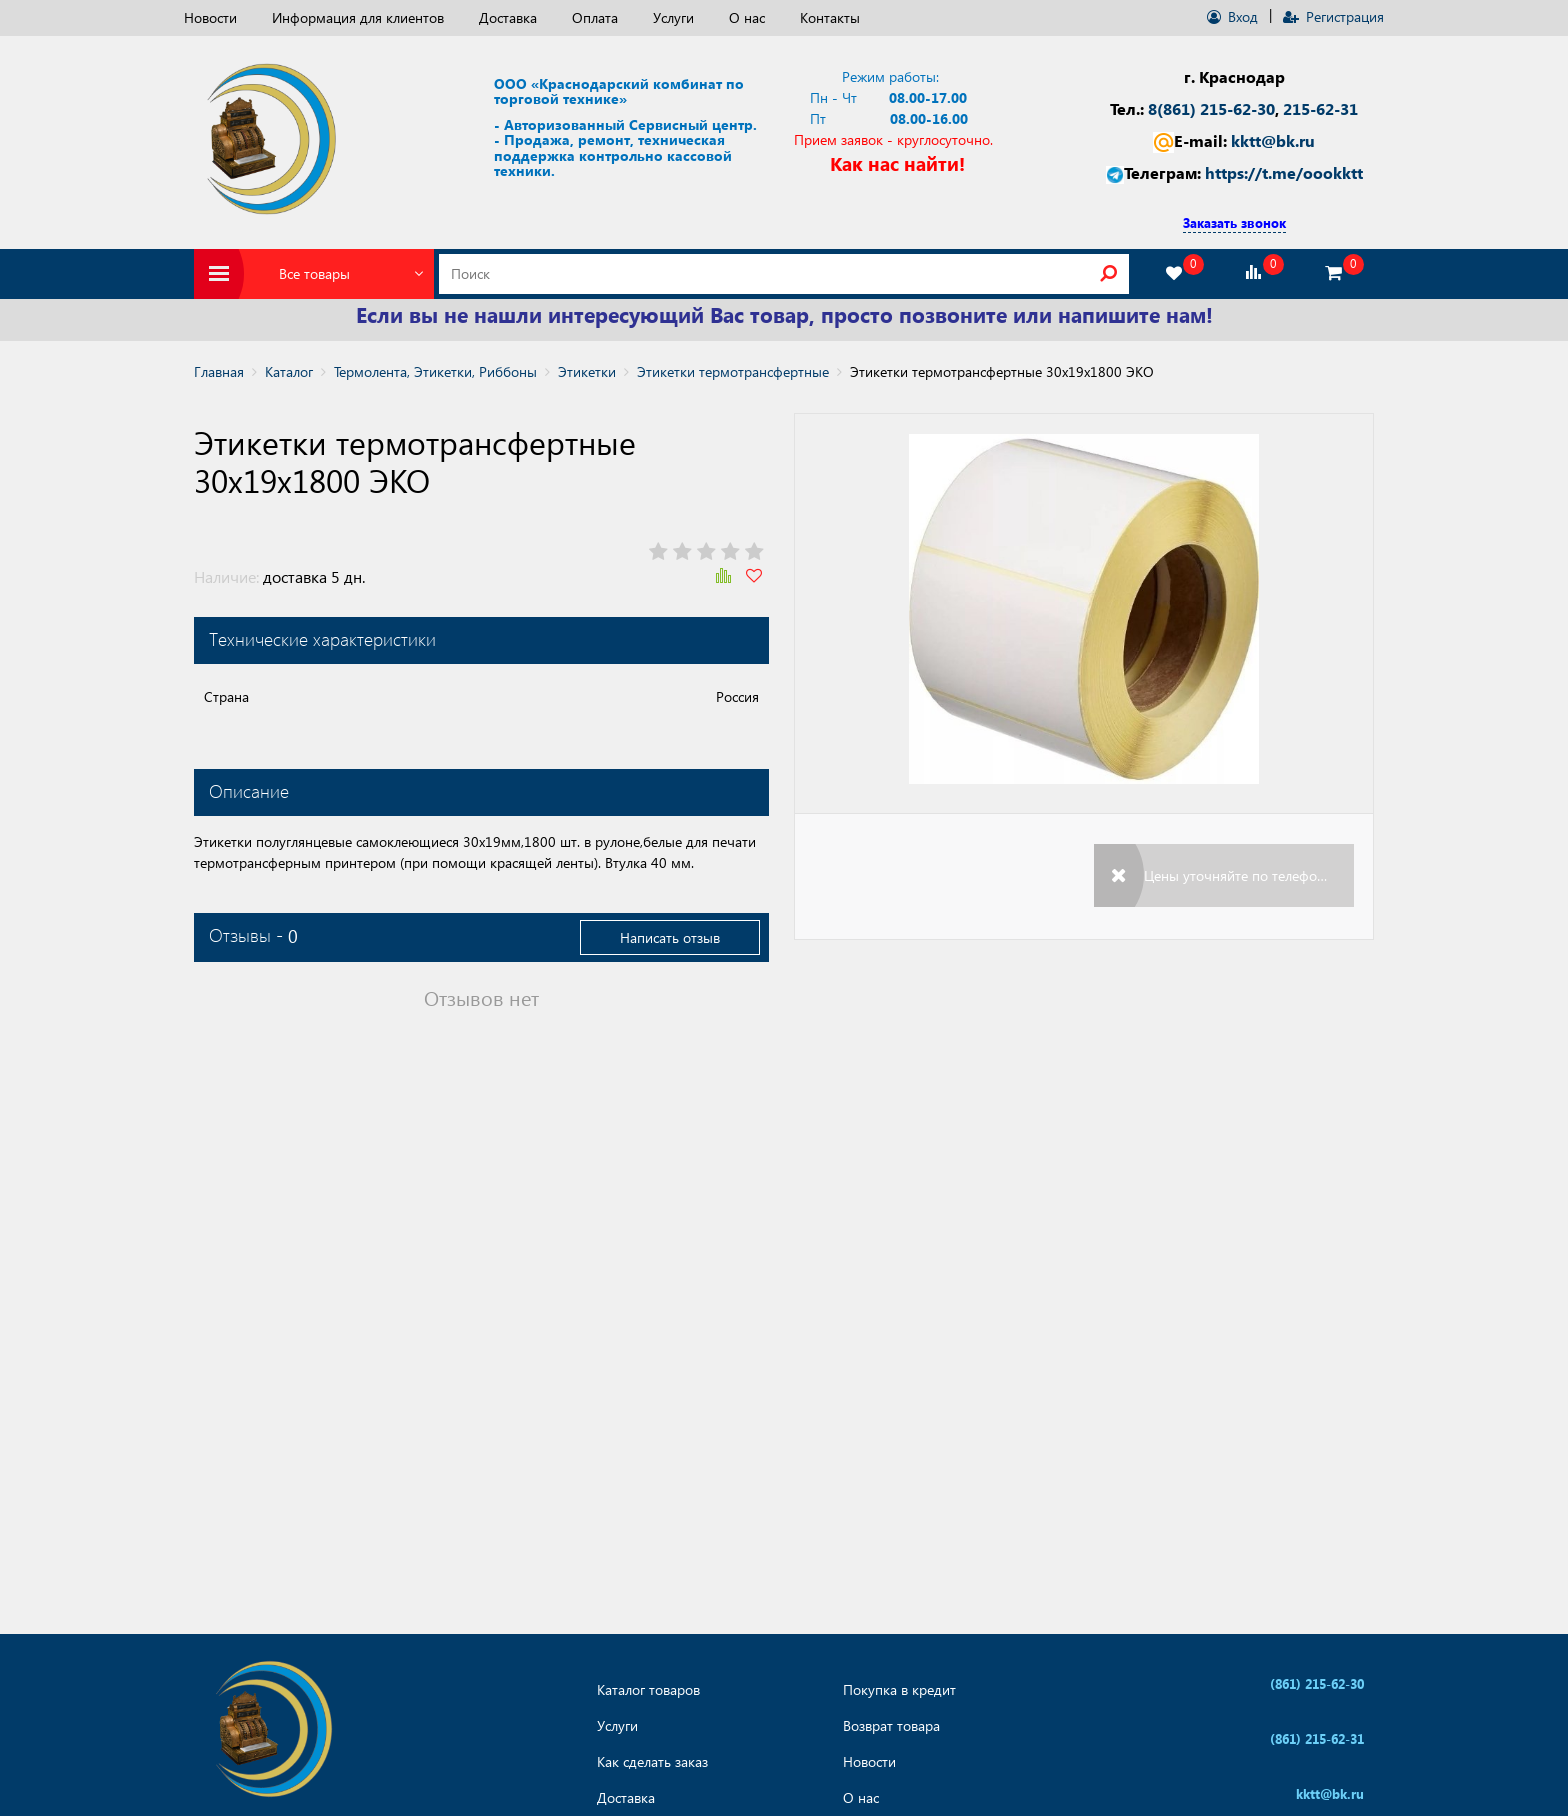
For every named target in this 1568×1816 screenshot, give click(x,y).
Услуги (673, 17)
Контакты (830, 17)
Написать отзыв (670, 937)
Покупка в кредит (899, 1690)
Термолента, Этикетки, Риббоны (435, 371)
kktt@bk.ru (1273, 140)
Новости (210, 17)
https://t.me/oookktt (1284, 172)
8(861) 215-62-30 (1211, 108)
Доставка (508, 17)
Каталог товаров (648, 1690)
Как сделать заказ (652, 1762)
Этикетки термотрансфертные (733, 371)
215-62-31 (1320, 108)
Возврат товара (891, 1726)
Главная (219, 371)
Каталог (289, 371)
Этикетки (587, 371)
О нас (747, 17)
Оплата (595, 17)
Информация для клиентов (358, 17)
